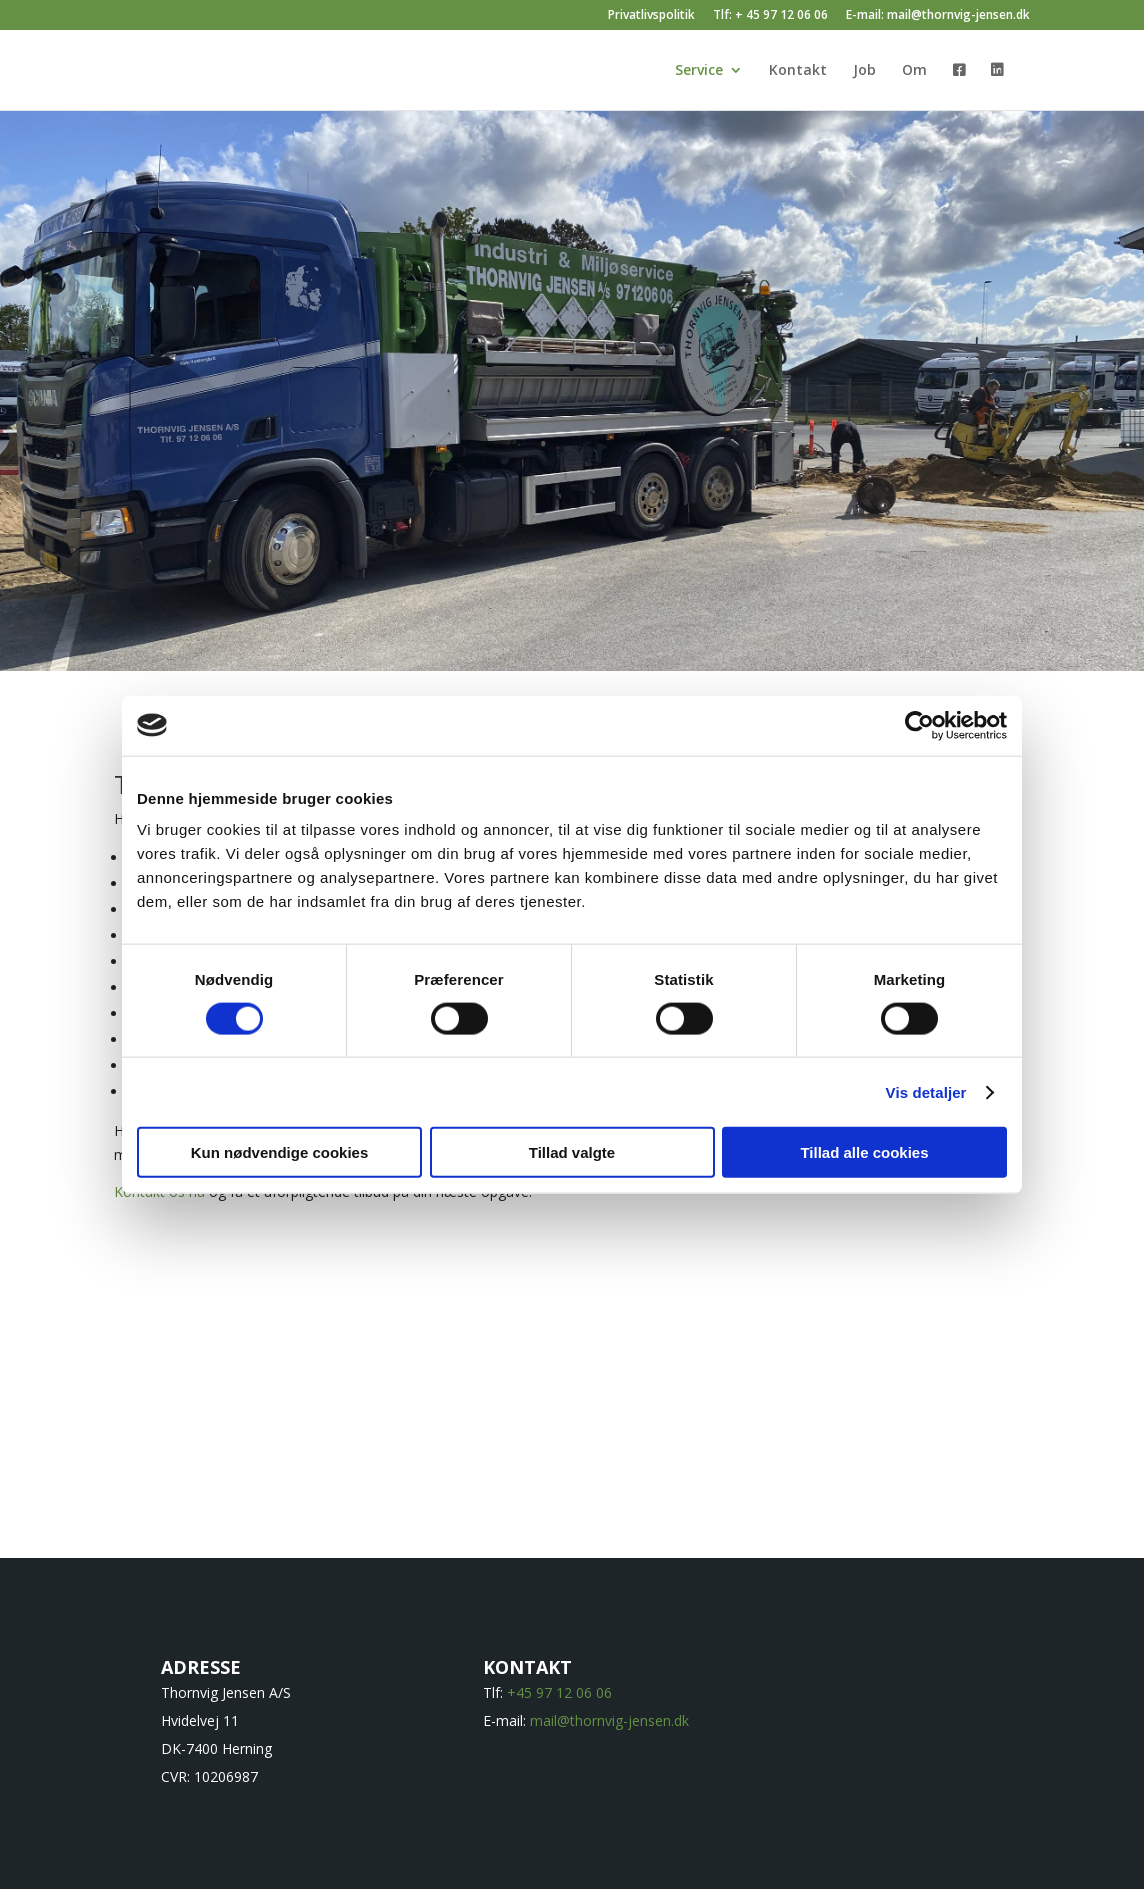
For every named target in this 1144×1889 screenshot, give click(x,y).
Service (699, 71)
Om (914, 71)
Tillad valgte (572, 1152)
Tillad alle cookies (864, 1152)
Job (864, 71)
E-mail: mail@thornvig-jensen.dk (938, 16)
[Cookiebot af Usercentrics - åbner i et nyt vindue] (919, 725)
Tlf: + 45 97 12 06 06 (770, 16)
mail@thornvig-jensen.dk (609, 1720)
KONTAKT (527, 1667)
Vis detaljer (926, 1091)
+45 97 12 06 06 (559, 1692)
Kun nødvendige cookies (280, 1152)
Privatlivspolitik (651, 16)
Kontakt (798, 71)
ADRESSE (201, 1667)
